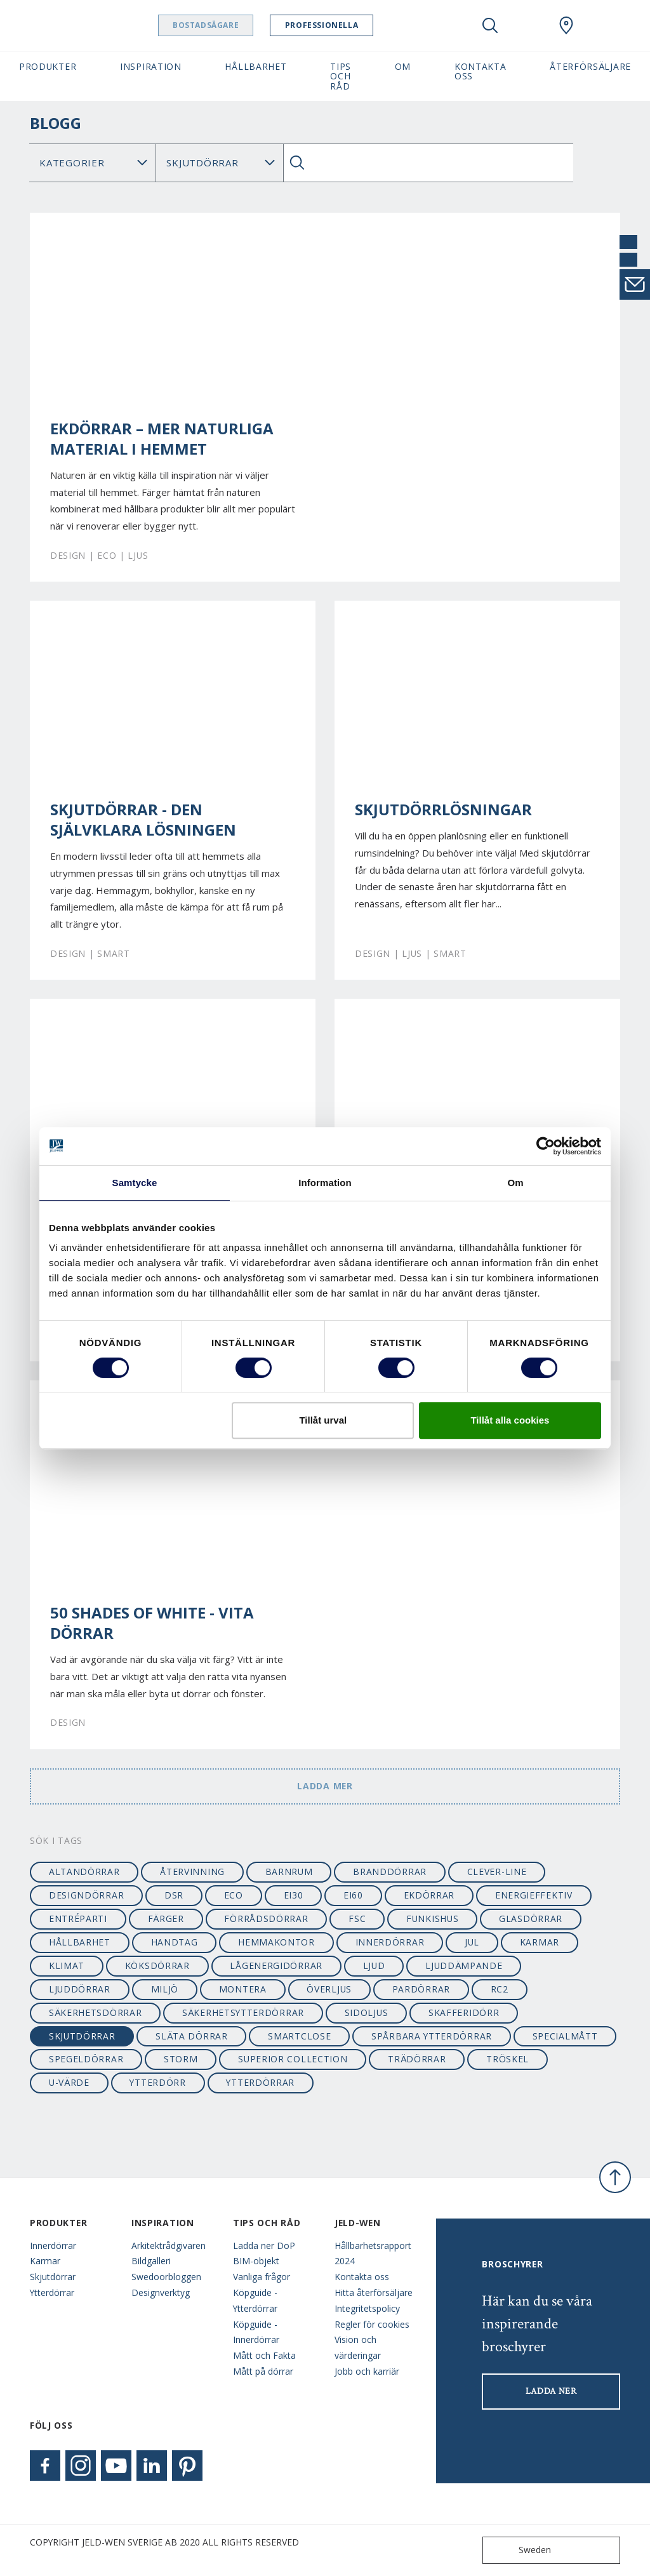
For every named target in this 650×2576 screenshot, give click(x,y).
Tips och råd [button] (340, 76)
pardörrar (421, 1989)
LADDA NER (551, 2391)
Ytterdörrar (52, 2292)
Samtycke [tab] (134, 1182)
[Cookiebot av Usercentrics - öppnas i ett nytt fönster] (545, 1146)
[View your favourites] (528, 25)
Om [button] (403, 66)
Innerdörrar (53, 2245)
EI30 (293, 1895)
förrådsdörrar (266, 1918)
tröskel (507, 2059)
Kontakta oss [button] (480, 71)
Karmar (45, 2261)
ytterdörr (157, 2082)
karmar (539, 1942)
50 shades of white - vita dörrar (152, 1623)
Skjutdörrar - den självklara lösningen (143, 819)
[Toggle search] (490, 25)
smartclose (299, 2036)
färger (166, 1918)
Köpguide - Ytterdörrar (255, 2300)
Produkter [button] (47, 66)
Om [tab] (515, 1182)
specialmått (565, 2036)
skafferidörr (463, 2012)
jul (472, 1942)
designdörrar (86, 1895)
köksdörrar (157, 1965)
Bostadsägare (238, 25)
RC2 (499, 1989)
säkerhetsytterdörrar (243, 2012)
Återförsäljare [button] (590, 66)
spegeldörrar (86, 2059)
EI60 (353, 1895)
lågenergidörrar (276, 1965)
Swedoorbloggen (166, 2277)
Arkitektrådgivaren (168, 2245)
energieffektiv (534, 1895)
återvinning (192, 1871)
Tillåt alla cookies (509, 1420)
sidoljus (366, 2012)
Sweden (519, 2550)
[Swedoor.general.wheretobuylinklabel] (566, 25)
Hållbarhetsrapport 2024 (373, 2253)
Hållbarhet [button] (255, 66)
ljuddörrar (79, 1989)
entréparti (78, 1918)
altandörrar (84, 1871)
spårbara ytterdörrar (431, 2036)
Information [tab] (325, 1182)
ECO (233, 1895)
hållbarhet (79, 1942)
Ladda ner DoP (264, 2245)
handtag (174, 1942)
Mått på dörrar (263, 2371)
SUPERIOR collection (292, 2059)
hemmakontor (276, 1942)
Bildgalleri (151, 2261)
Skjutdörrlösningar (443, 809)
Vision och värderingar (358, 2347)
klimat (66, 1965)
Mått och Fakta (264, 2355)
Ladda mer (324, 1786)
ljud (374, 1965)
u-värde (69, 2082)
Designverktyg (160, 2292)
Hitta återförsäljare (374, 2292)
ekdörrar (429, 1895)
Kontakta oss (362, 2277)
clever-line (497, 1871)
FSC (357, 1918)
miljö (164, 1989)
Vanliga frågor (261, 2277)
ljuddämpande (463, 1965)
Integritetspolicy (367, 2308)
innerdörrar (390, 1942)
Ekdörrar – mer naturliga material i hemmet (162, 438)
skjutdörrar (82, 2036)
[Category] (92, 162)
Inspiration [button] (151, 66)
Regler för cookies (372, 2324)
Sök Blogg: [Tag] (219, 162)
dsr (173, 1895)
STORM (180, 2059)
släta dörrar (191, 2036)
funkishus (432, 1918)
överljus (329, 1989)
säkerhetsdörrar (95, 2012)
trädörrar (417, 2059)
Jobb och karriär (367, 2371)
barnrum (289, 1871)
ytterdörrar (260, 2082)
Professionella (353, 25)
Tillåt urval (323, 1420)
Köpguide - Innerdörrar (256, 2332)
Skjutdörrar (53, 2277)
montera (243, 1989)
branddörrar (390, 1871)
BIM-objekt (256, 2261)
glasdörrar (530, 1918)
